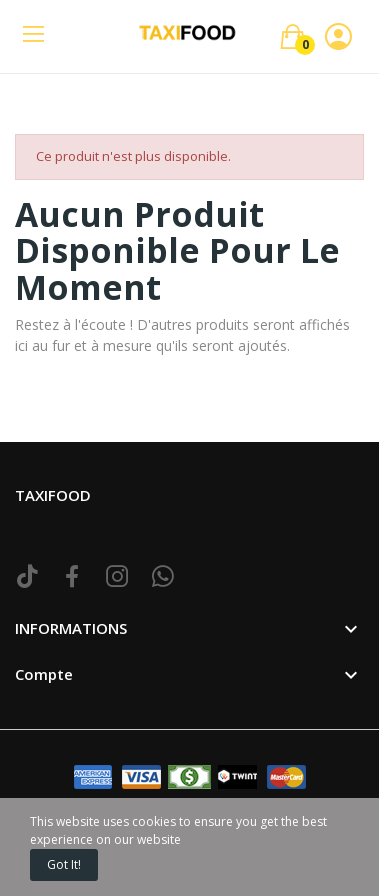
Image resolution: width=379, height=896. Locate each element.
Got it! (64, 864)
